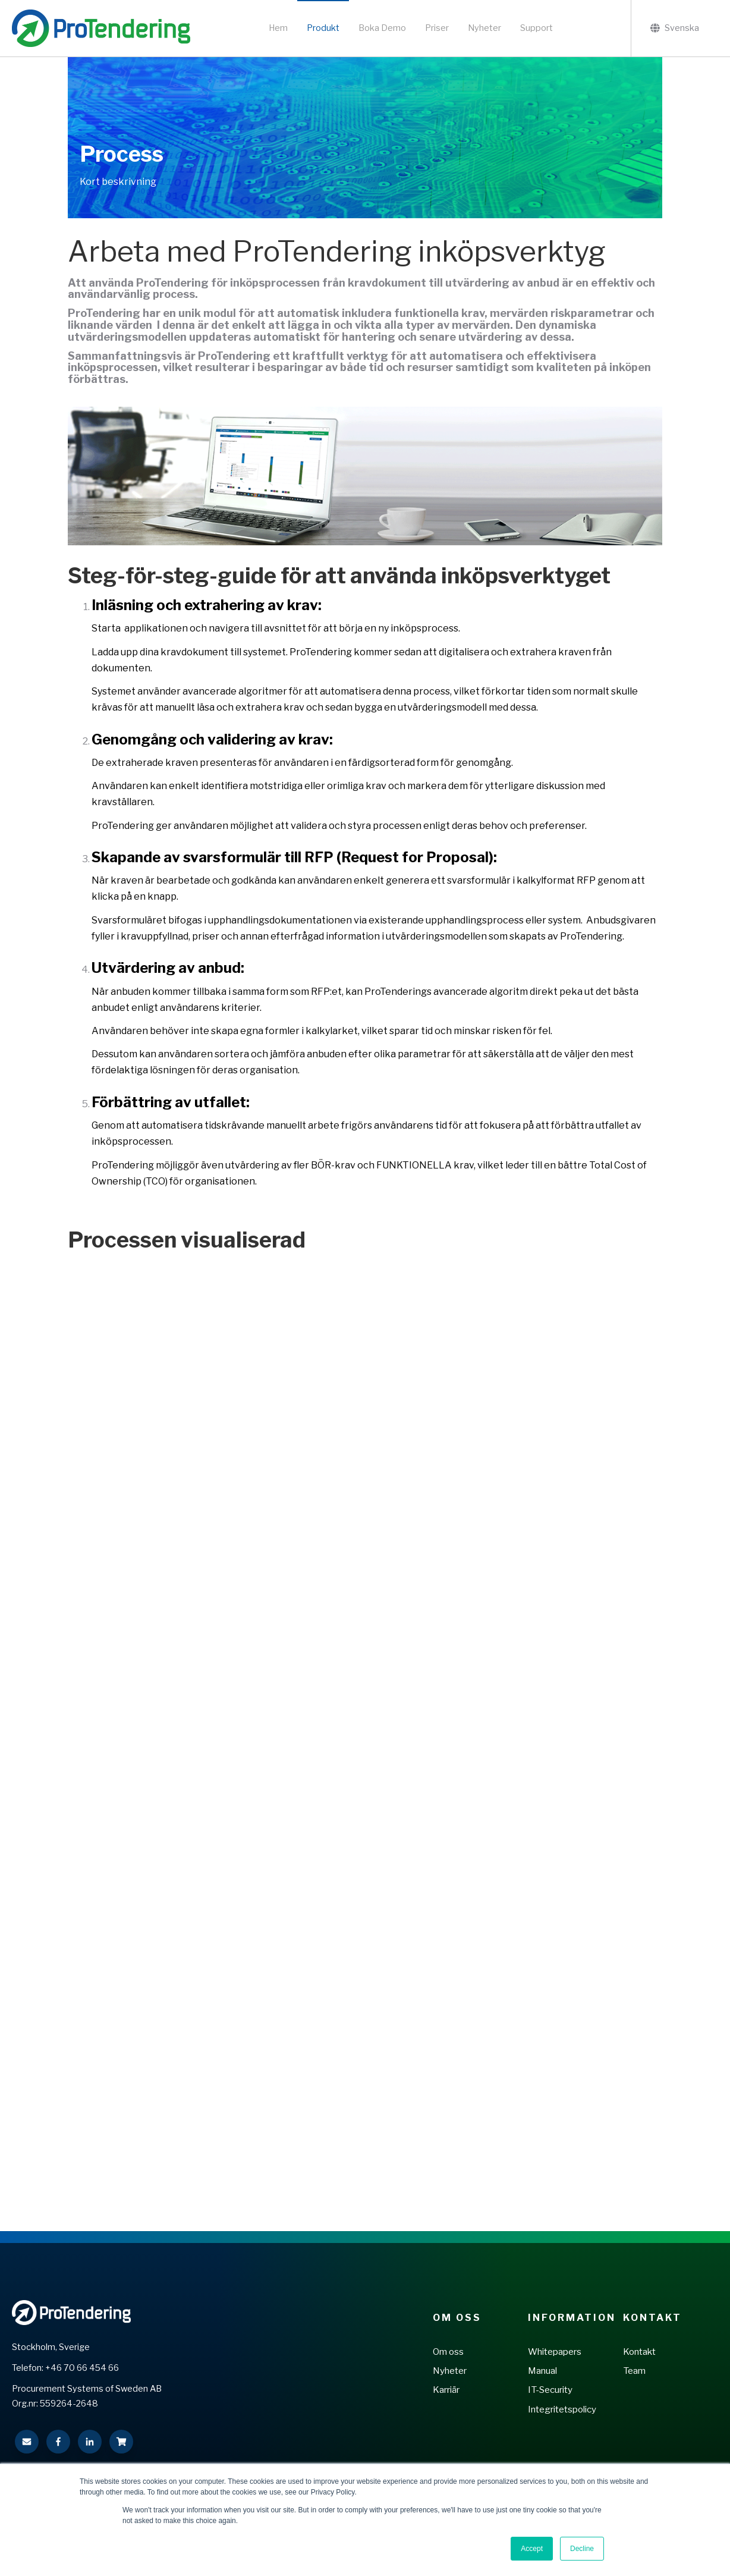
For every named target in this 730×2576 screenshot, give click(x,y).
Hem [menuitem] (278, 28)
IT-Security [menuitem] (550, 2389)
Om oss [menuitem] (448, 2351)
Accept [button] (532, 2548)
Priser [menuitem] (437, 28)
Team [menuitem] (634, 2370)
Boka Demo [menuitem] (382, 28)
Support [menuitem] (536, 28)
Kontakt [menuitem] (652, 2317)
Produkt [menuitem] (323, 28)
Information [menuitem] (570, 2317)
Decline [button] (582, 2548)
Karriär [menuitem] (446, 2389)
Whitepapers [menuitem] (554, 2351)
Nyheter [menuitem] (484, 28)
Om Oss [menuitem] (457, 2317)
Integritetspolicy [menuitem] (562, 2409)
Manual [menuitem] (542, 2370)
